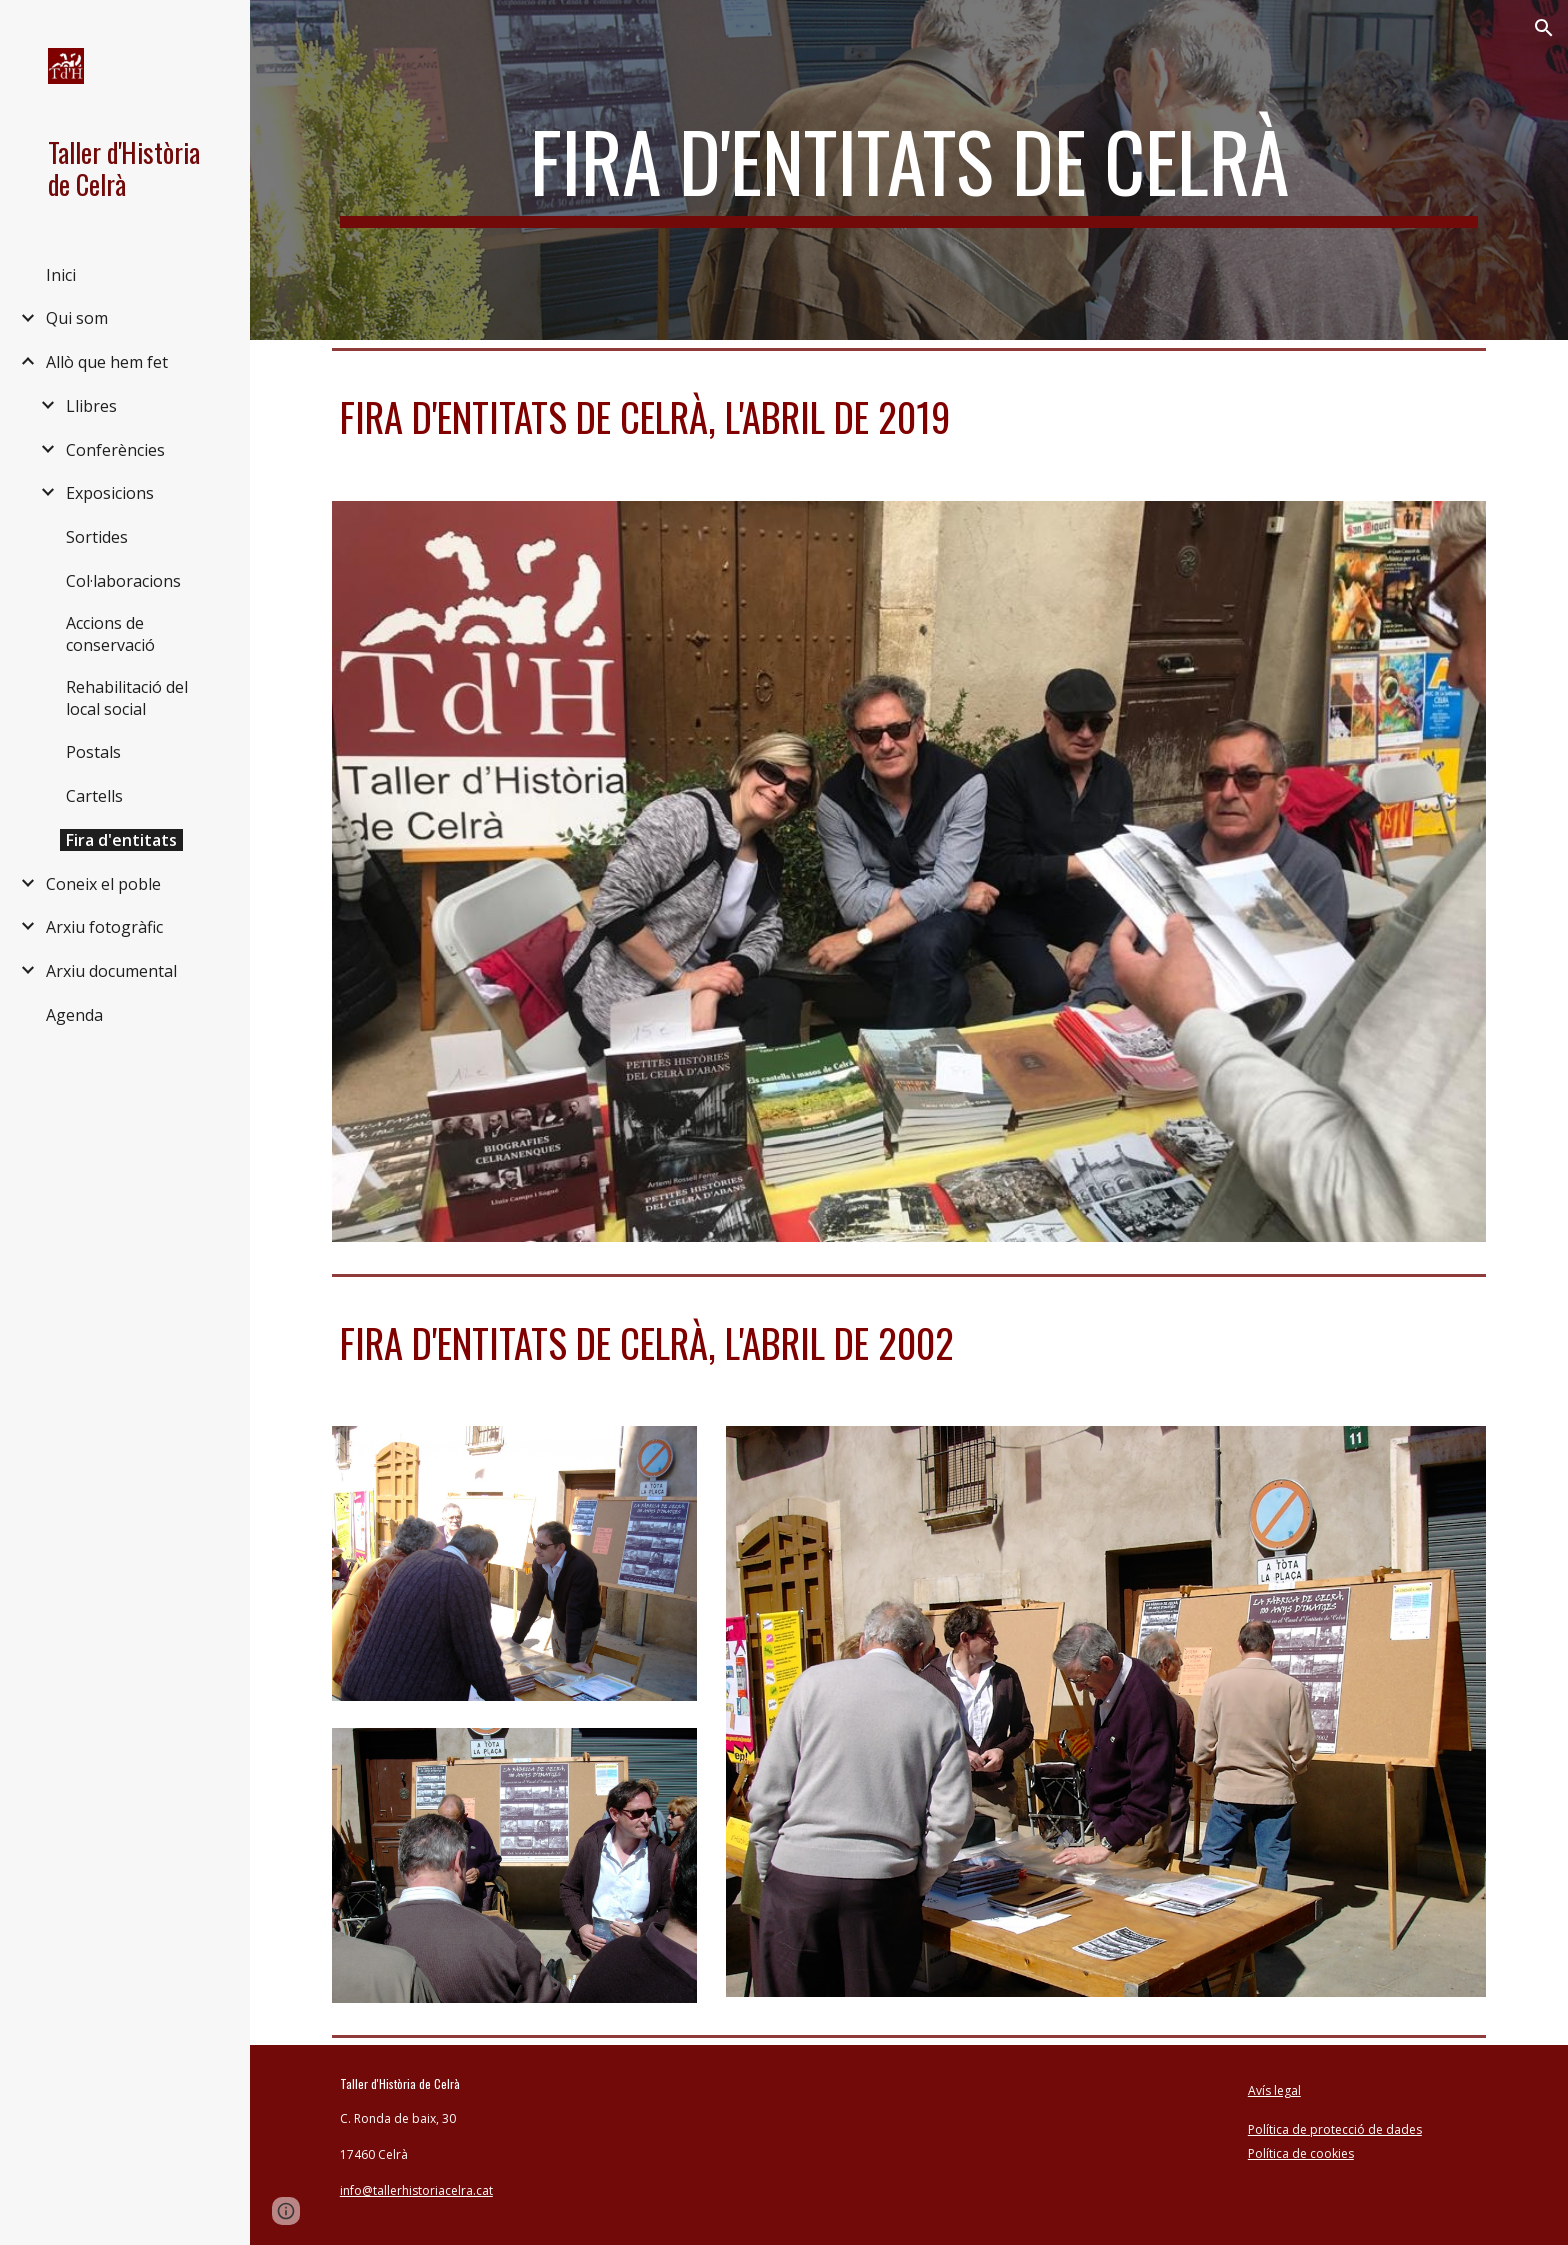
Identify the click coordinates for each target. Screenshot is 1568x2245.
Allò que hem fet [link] (107, 362)
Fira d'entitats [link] (121, 840)
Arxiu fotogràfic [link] (104, 927)
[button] (1544, 28)
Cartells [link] (94, 796)
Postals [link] (93, 752)
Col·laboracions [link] (123, 581)
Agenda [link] (74, 1015)
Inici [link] (61, 275)
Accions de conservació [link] (110, 634)
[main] (909, 170)
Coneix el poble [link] (103, 884)
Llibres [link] (91, 406)
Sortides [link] (97, 537)
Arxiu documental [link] (111, 971)
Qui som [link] (77, 318)
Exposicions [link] (110, 493)
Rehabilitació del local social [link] (127, 698)
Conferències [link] (115, 450)
